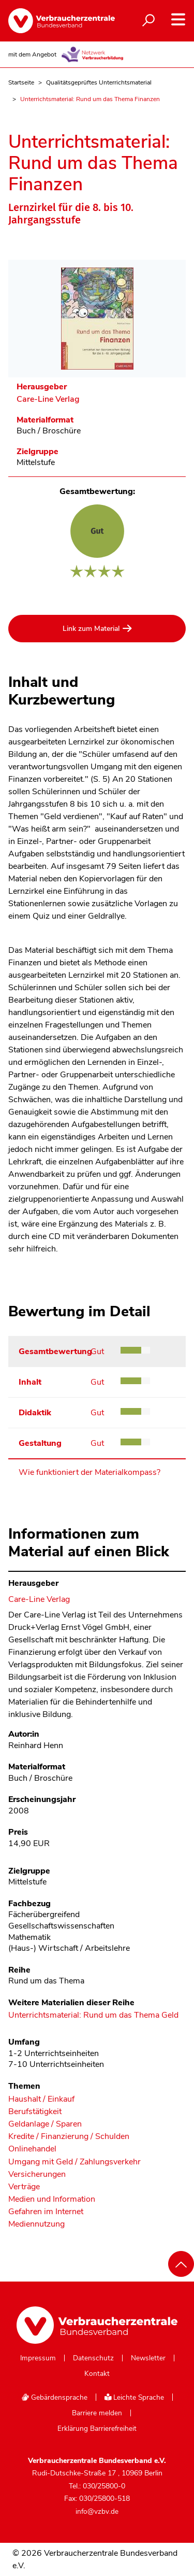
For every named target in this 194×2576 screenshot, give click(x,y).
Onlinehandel (32, 2149)
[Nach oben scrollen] (181, 2264)
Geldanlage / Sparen (45, 2124)
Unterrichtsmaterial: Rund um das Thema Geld (93, 2015)
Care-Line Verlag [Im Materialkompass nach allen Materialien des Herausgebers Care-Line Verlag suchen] (48, 399)
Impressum (38, 2358)
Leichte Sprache (135, 2397)
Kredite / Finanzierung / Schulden (68, 2137)
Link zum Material (91, 629)
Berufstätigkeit (35, 2112)
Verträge (24, 2187)
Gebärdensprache (54, 2397)
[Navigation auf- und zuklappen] (178, 19)
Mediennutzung (36, 2224)
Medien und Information (51, 2199)
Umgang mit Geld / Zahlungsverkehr (74, 2162)
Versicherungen (37, 2174)
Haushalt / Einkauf (41, 2099)
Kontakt (97, 2373)
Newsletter (148, 2358)
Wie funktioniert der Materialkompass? (89, 1472)
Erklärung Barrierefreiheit (97, 2428)
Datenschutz (93, 2358)
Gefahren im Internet (45, 2212)
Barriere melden (97, 2413)
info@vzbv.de (97, 2511)
